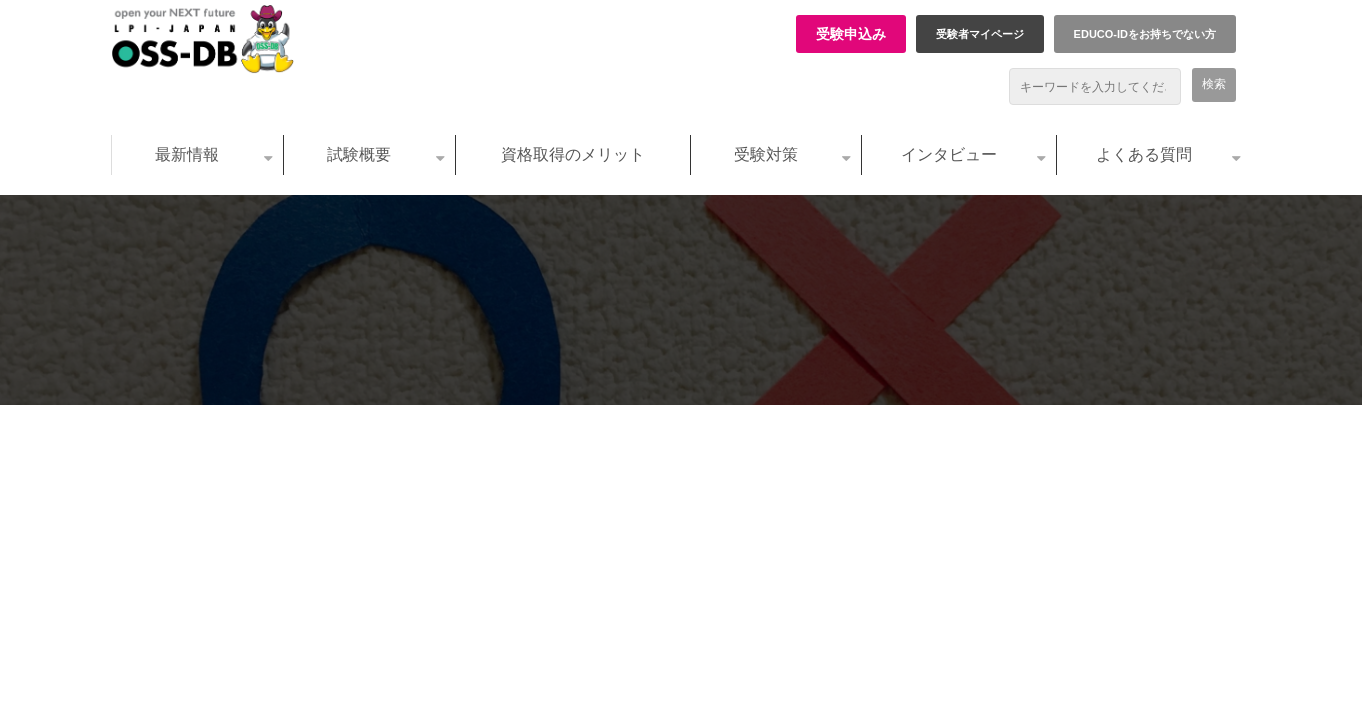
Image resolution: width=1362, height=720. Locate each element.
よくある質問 (1144, 154)
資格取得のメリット (573, 154)
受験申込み (851, 34)
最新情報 (187, 154)
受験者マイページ (980, 34)
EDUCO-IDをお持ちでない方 (1145, 34)
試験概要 (359, 154)
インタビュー (949, 154)
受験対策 (766, 154)
